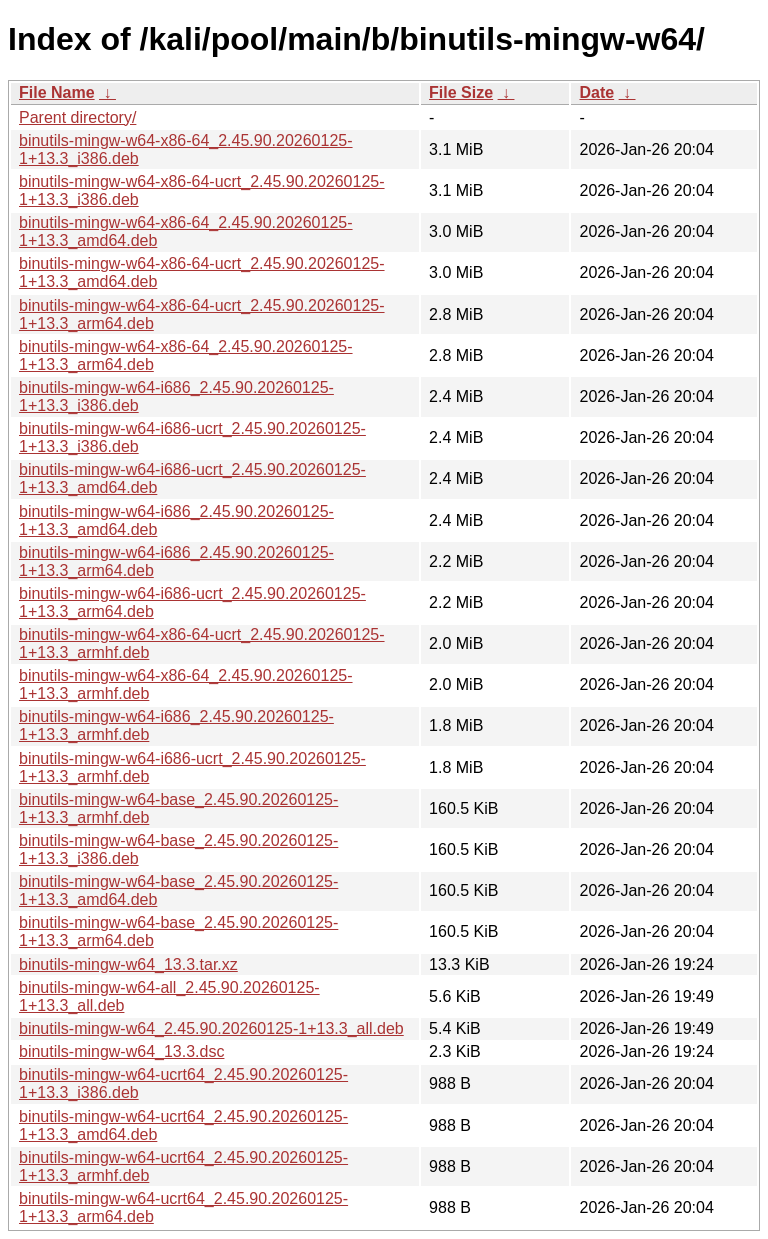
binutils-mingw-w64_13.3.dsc (121, 1051)
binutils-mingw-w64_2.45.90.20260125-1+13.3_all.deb (211, 1028)
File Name (57, 92)
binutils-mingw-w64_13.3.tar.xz (128, 964)
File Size (461, 92)
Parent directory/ (77, 117)
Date (596, 92)
